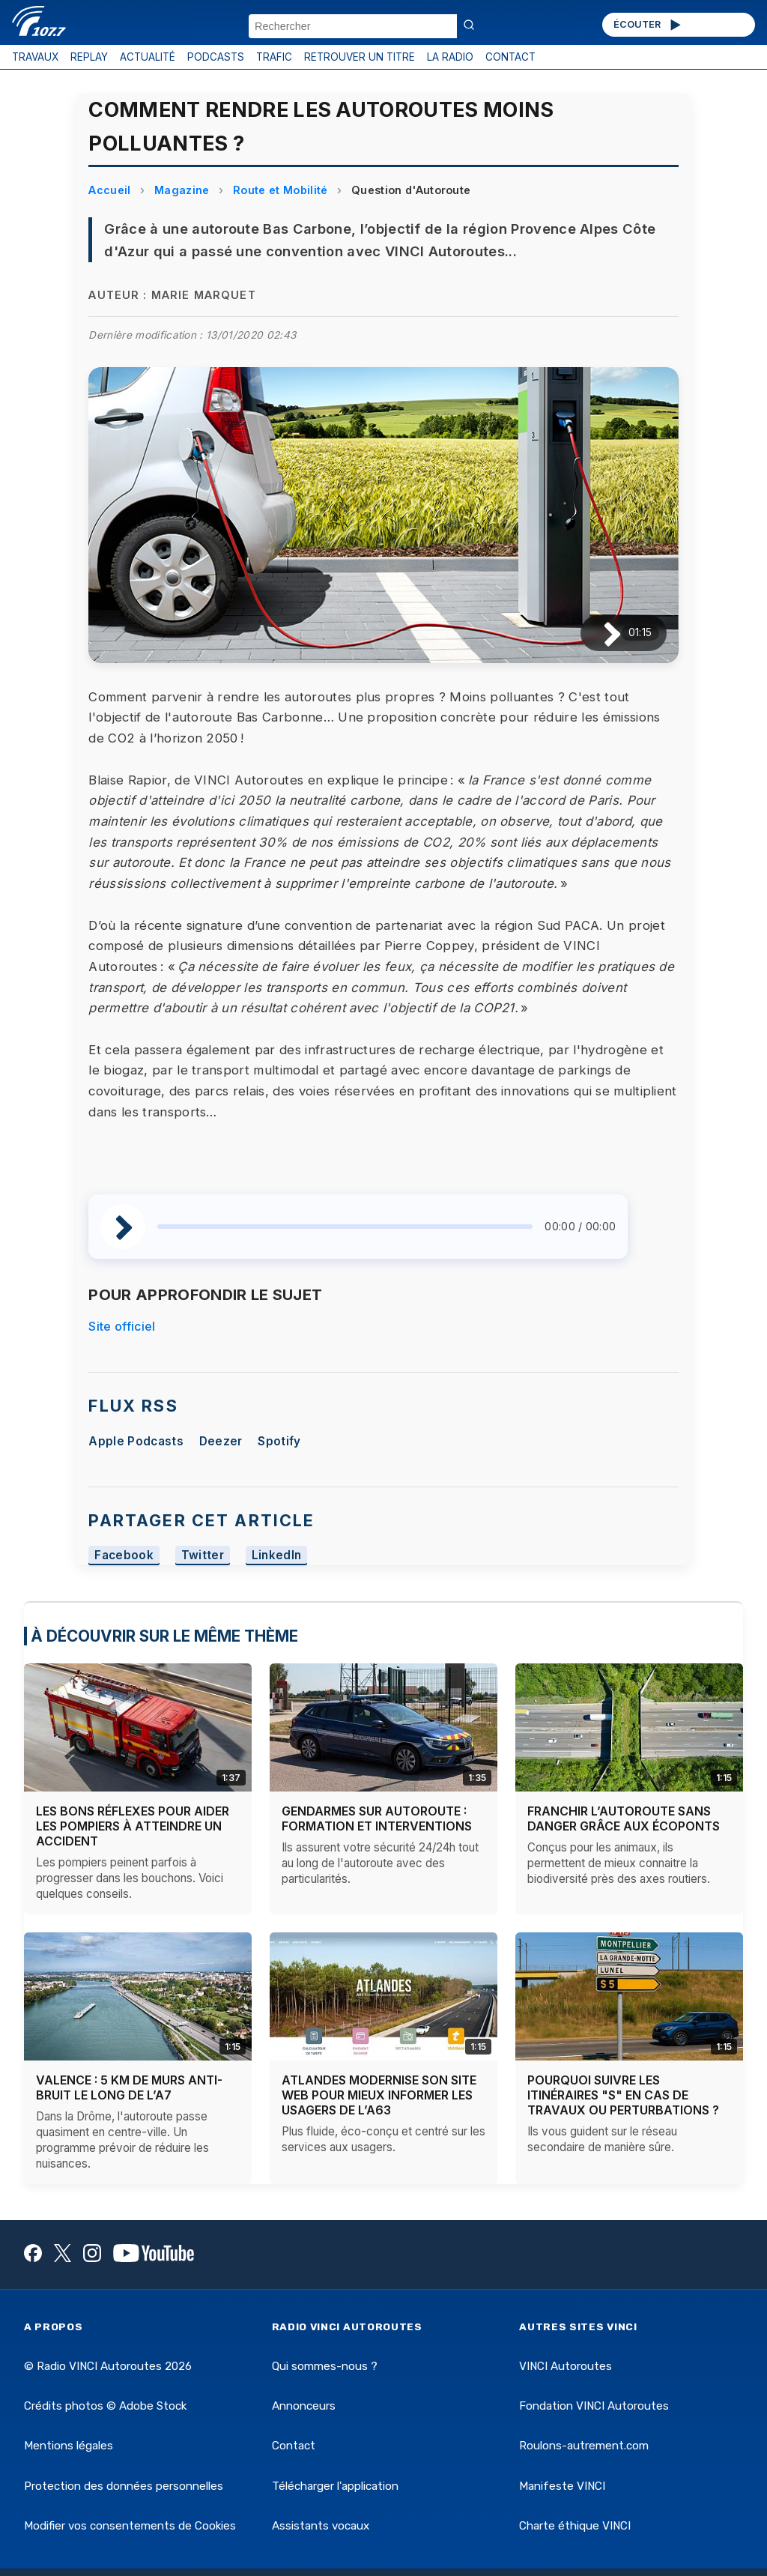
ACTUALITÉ (147, 57)
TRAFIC (274, 57)
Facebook (124, 1556)
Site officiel (121, 1326)
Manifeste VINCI (562, 2486)
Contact (293, 2445)
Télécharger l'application (335, 2486)
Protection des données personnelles (123, 2486)
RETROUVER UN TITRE (359, 57)
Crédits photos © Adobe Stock (105, 2406)
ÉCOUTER (648, 24)
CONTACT (510, 57)
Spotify (279, 1441)
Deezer (221, 1441)
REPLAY (89, 57)
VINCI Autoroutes (565, 2366)
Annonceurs (304, 2406)
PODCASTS (215, 57)
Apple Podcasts (135, 1441)
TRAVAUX (35, 57)
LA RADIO (450, 57)
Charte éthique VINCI (575, 2526)
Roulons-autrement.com (584, 2445)
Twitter (202, 1556)
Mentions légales (68, 2445)
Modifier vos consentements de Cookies (130, 2526)
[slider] (345, 1226)
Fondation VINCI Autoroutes (594, 2406)
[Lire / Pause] (600, 633)
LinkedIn (277, 1556)
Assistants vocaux (320, 2526)
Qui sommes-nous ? (325, 2366)
